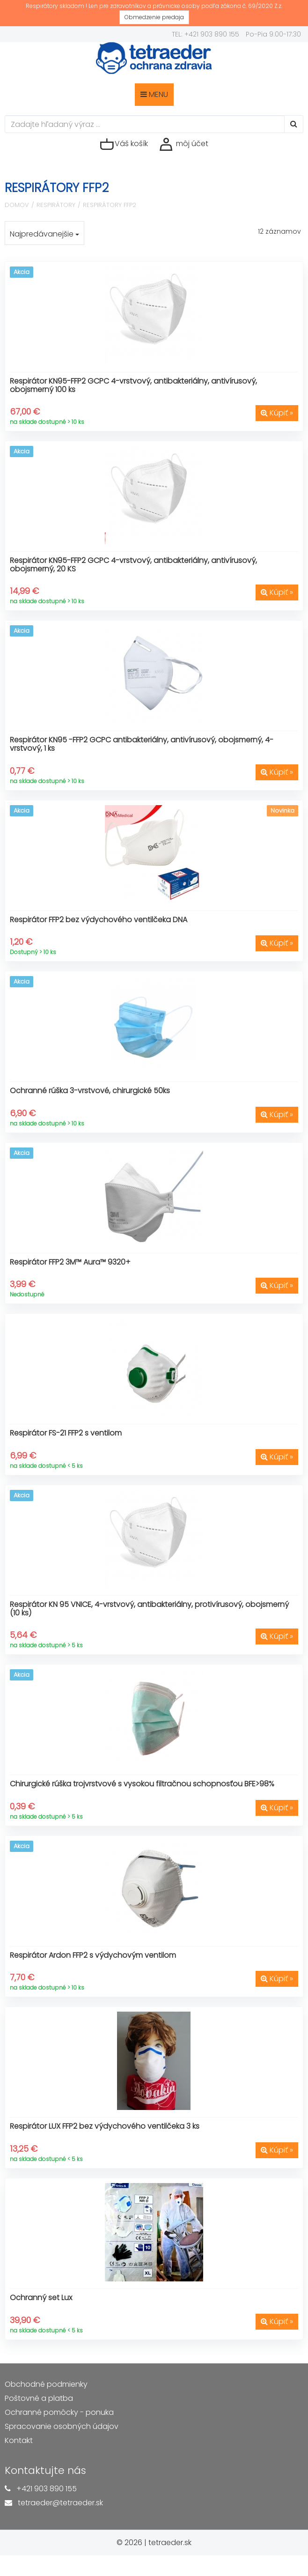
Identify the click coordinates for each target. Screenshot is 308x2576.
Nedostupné (27, 1294)
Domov (17, 204)
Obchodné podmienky (46, 2384)
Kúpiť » (277, 412)
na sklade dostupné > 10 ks (47, 422)
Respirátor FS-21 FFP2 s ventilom (66, 1433)
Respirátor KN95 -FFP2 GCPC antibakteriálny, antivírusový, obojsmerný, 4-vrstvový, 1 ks (141, 744)
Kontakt (19, 2440)
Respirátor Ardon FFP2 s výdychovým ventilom (93, 1955)
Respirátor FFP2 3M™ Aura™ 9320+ (70, 1262)
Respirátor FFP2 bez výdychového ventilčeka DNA (98, 919)
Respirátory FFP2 (109, 204)
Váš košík (124, 144)
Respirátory (56, 204)
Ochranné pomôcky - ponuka (59, 2412)
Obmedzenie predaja (154, 17)
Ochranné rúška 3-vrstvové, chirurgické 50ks (90, 1090)
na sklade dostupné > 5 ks (46, 1645)
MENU (154, 94)
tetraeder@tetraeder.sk (60, 2502)
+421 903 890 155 (46, 2488)
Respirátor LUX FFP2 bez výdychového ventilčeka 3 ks (104, 2126)
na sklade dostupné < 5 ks (46, 1466)
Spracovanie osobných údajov (61, 2426)
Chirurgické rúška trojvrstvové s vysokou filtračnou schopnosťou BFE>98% (142, 1783)
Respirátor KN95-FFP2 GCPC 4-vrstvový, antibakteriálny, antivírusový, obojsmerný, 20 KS (133, 564)
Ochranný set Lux (41, 2297)
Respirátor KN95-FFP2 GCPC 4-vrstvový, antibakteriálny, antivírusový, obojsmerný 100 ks (133, 385)
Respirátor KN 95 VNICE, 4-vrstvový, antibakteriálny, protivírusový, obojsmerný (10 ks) (149, 1608)
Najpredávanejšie (44, 234)
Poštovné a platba (39, 2398)
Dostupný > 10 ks (33, 952)
